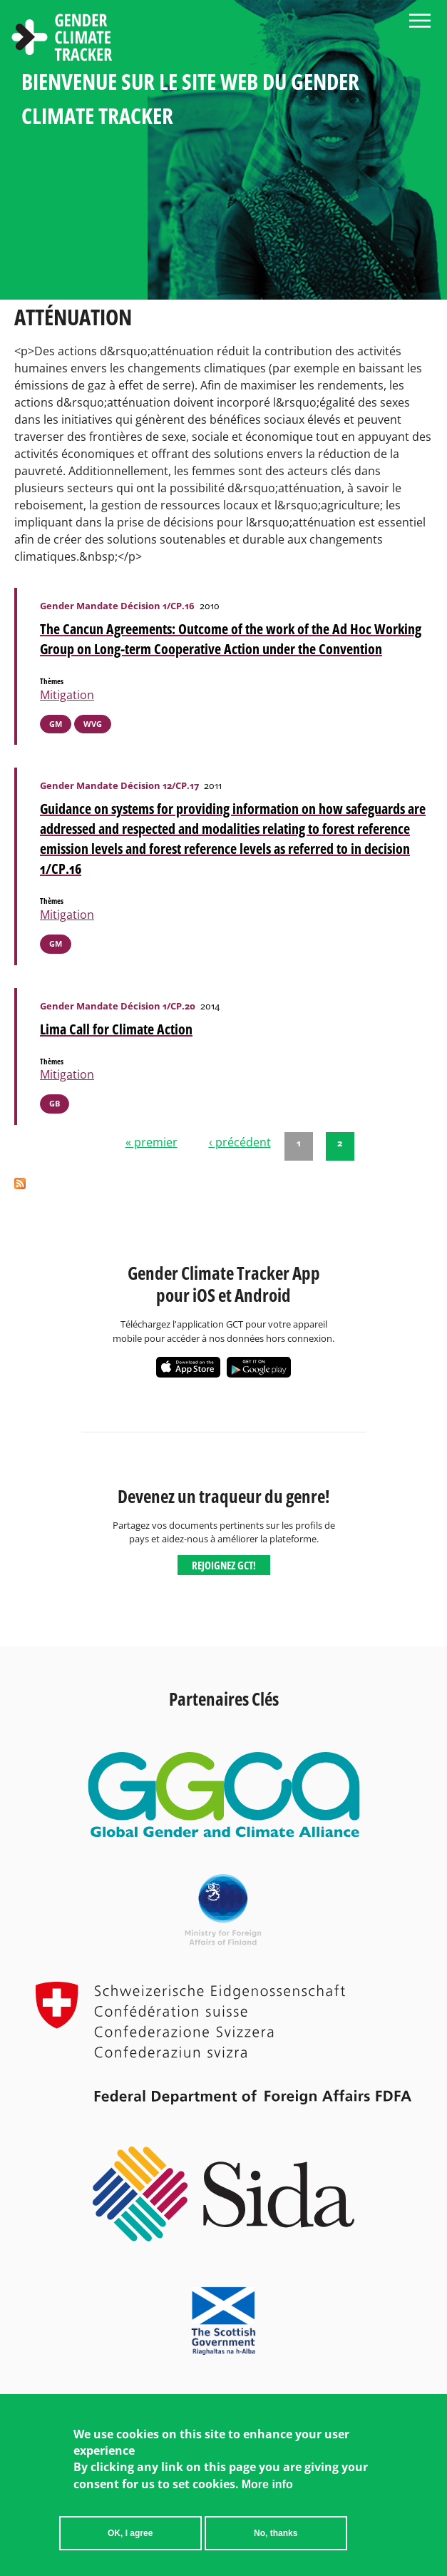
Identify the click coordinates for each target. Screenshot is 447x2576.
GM (55, 723)
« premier (151, 1142)
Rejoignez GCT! (224, 1565)
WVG (92, 723)
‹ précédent (240, 1142)
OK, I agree (130, 2543)
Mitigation (67, 695)
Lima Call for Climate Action (116, 1029)
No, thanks (275, 2543)
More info (267, 2494)
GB (54, 1103)
